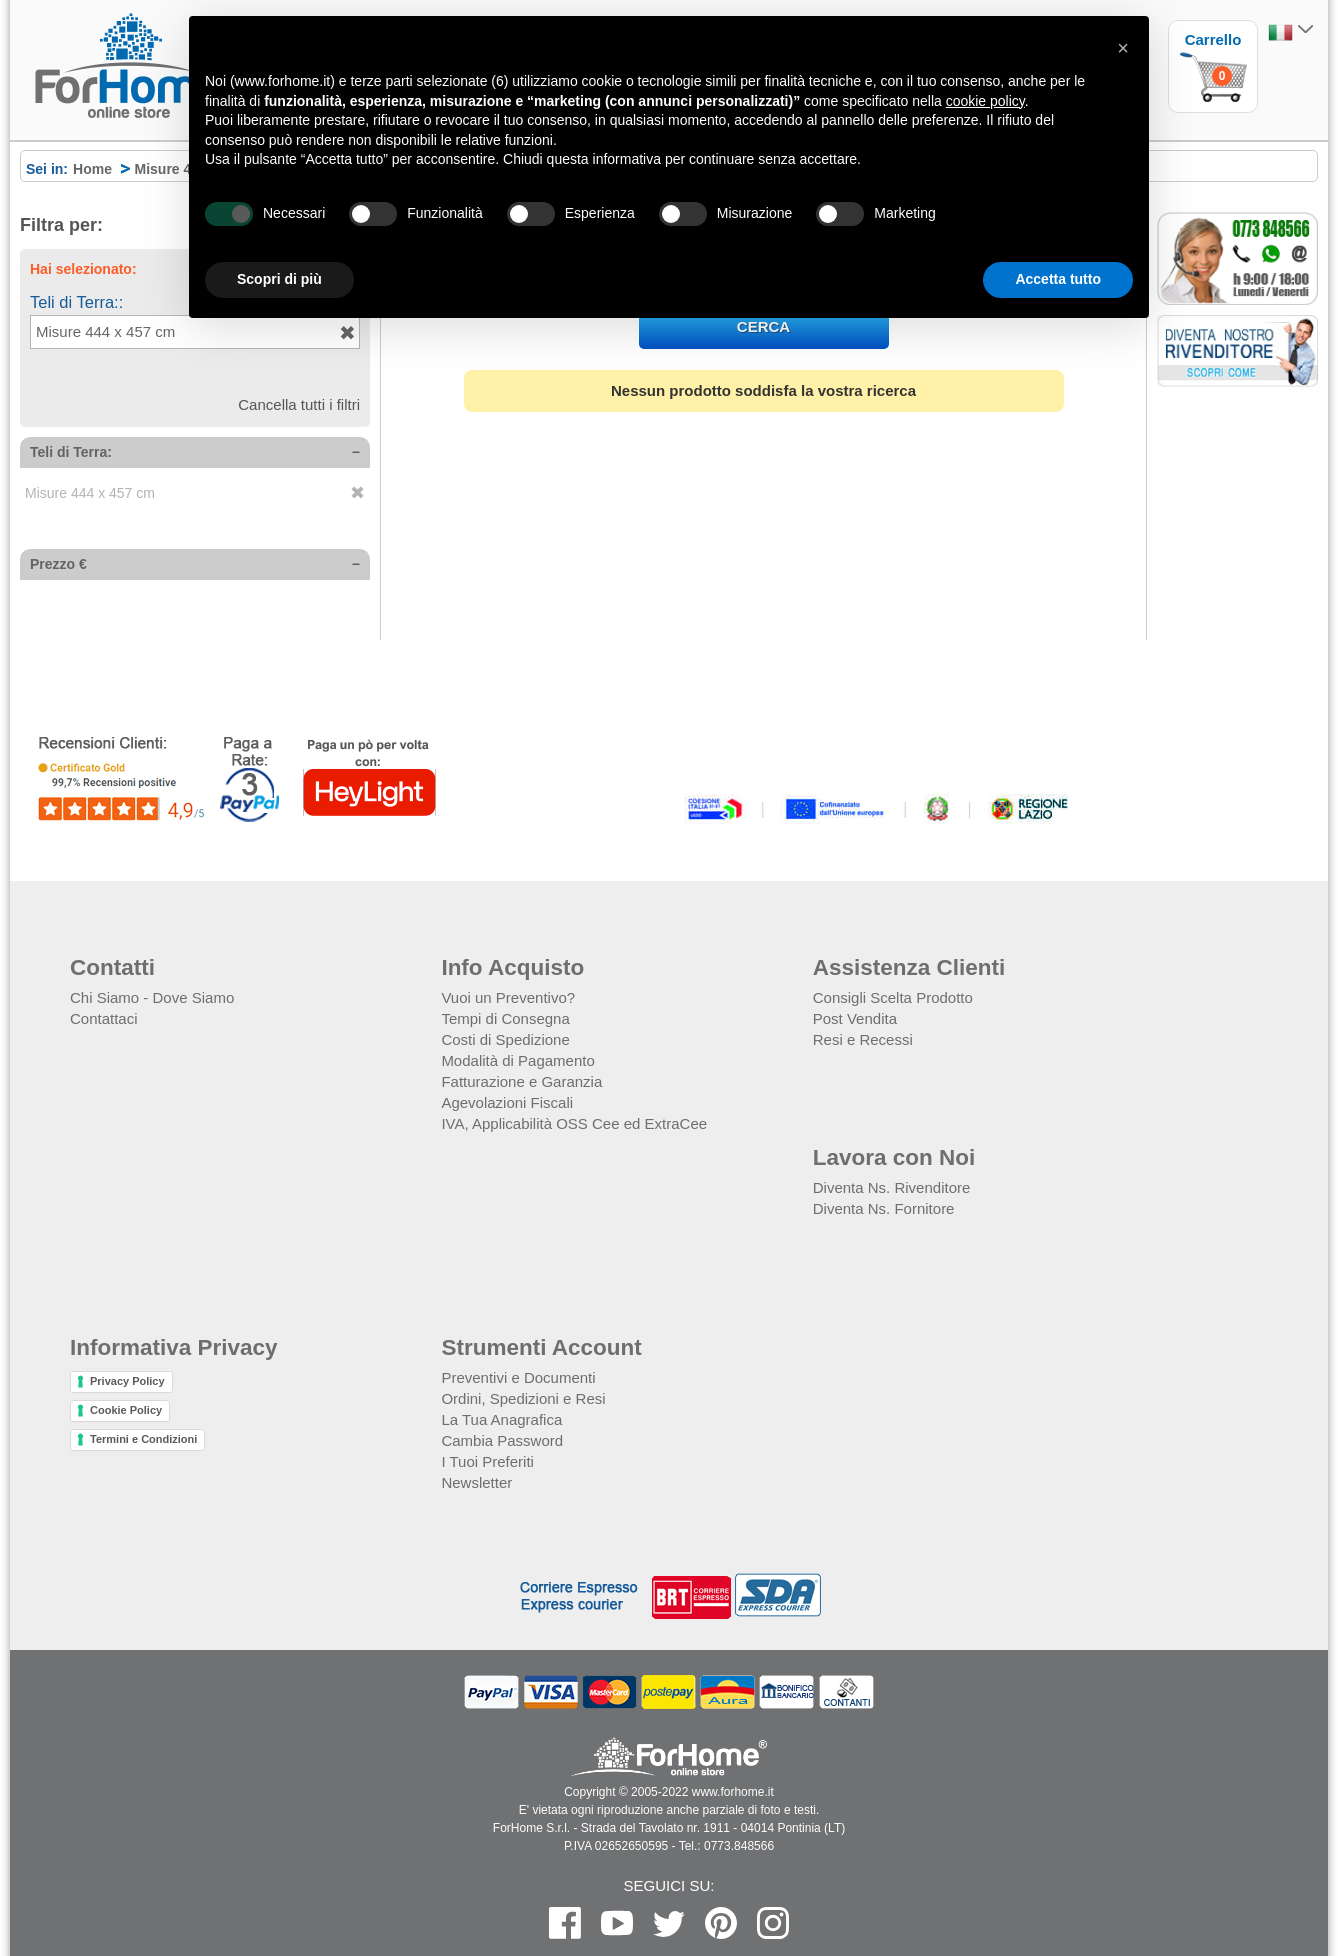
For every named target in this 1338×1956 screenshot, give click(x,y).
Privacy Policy (127, 1381)
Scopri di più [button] (279, 279)
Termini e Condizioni (143, 1439)
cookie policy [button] (985, 101)
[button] (1123, 48)
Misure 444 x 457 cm (90, 493)
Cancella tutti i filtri (299, 404)
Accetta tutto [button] (1058, 279)
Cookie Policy (126, 1410)
